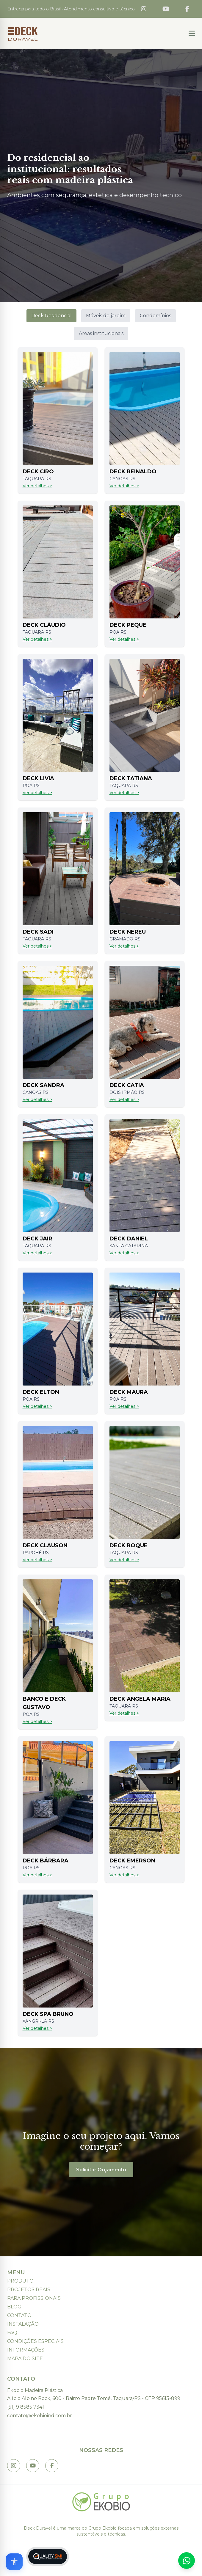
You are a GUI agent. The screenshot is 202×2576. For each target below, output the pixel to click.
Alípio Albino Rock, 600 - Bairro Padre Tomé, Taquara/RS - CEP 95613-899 (93, 2398)
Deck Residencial (51, 315)
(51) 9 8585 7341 (25, 2407)
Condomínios (155, 315)
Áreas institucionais (101, 333)
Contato (19, 2315)
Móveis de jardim (106, 315)
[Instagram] (143, 8)
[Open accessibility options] (14, 2561)
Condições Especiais (35, 2341)
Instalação (23, 2324)
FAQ (12, 2332)
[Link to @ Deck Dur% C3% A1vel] (32, 2465)
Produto (20, 2281)
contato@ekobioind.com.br (39, 2415)
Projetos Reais (28, 2289)
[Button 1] (191, 33)
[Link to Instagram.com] (13, 2465)
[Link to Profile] (51, 2465)
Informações (25, 2350)
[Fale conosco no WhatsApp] (186, 2560)
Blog (14, 2307)
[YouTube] (166, 8)
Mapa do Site (25, 2358)
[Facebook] (187, 8)
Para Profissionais (34, 2298)
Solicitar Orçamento (101, 2170)
